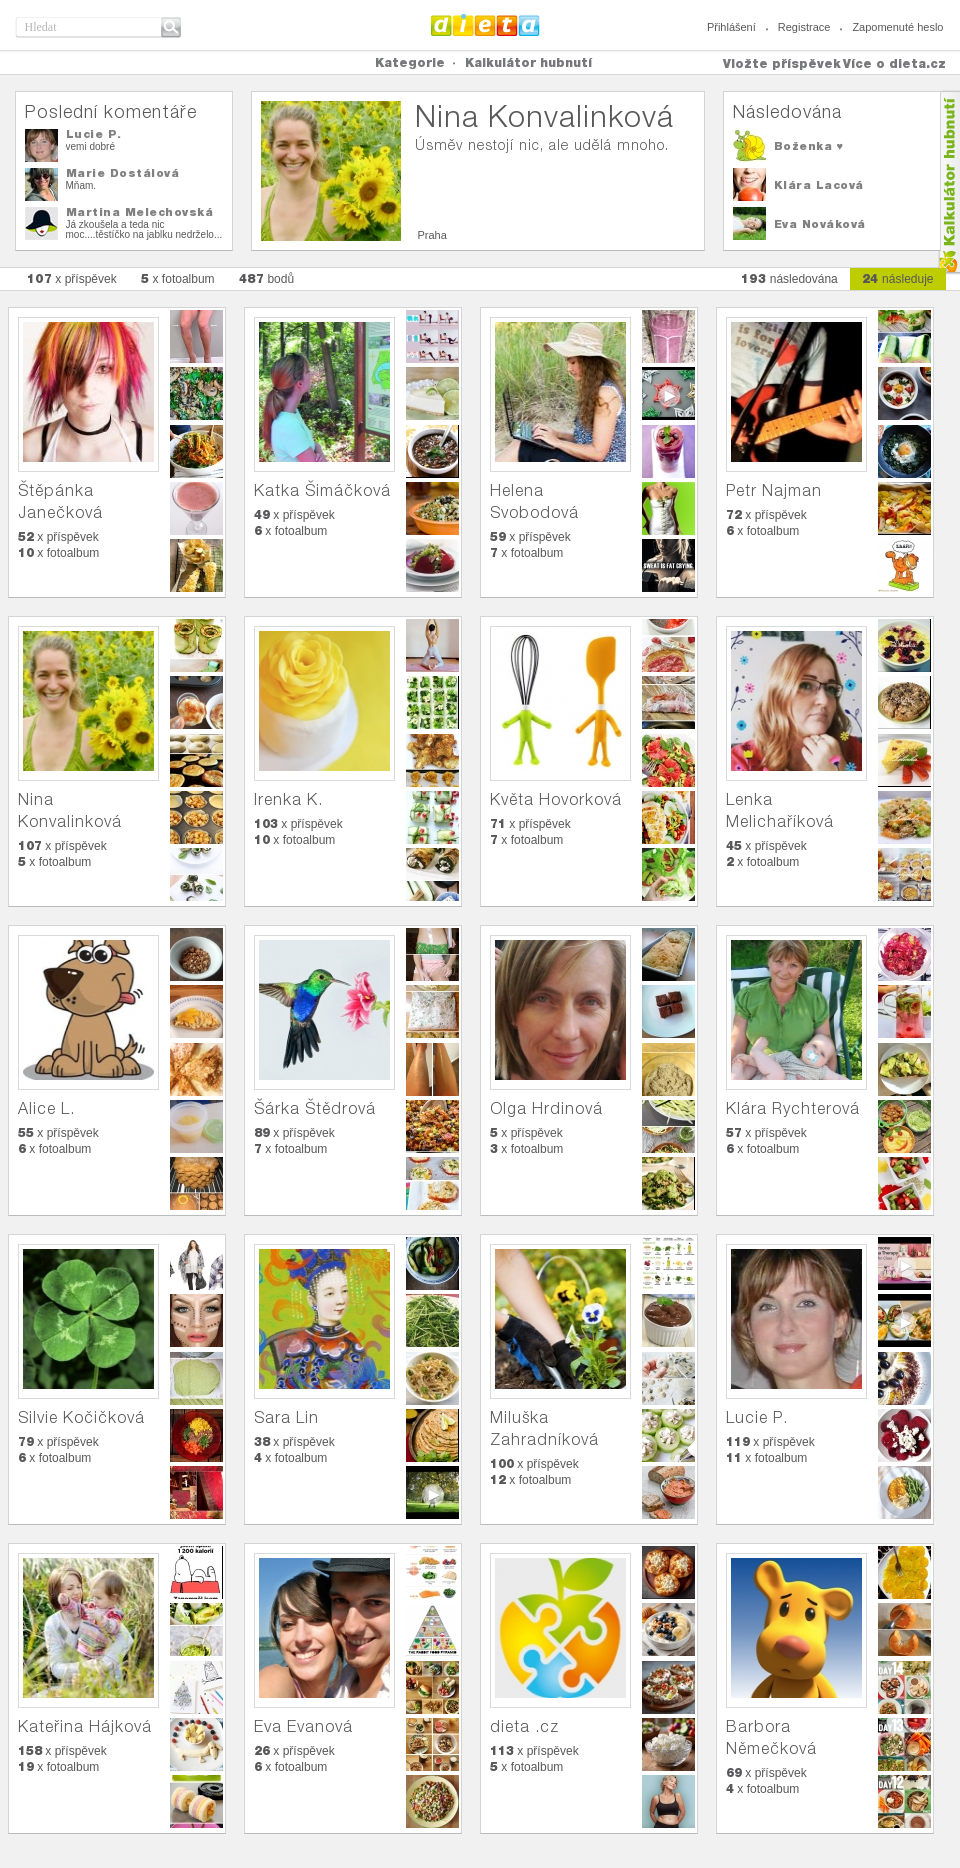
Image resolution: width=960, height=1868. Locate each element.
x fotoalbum (178, 278)
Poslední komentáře (111, 111)
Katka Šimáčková (322, 490)
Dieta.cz (485, 25)
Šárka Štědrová (315, 1108)
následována (789, 278)
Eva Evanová (303, 1726)
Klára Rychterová (793, 1108)
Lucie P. (94, 134)
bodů (267, 278)
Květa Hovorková (556, 799)
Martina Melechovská (140, 212)
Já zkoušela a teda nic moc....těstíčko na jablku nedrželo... (144, 229)
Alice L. (46, 1108)
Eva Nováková (820, 224)
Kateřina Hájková (85, 1726)
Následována (787, 111)
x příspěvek (72, 278)
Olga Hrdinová (546, 1108)
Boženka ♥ (809, 146)
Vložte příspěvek (782, 63)
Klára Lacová (819, 185)
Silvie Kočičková (81, 1417)
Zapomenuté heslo (897, 27)
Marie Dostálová (123, 173)
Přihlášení (731, 27)
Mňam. (81, 185)
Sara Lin (286, 1417)
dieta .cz (524, 1726)
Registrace (804, 27)
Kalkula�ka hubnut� (948, 182)
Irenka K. (288, 799)
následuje (898, 278)
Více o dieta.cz (894, 63)
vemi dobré (90, 146)
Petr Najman (774, 490)
